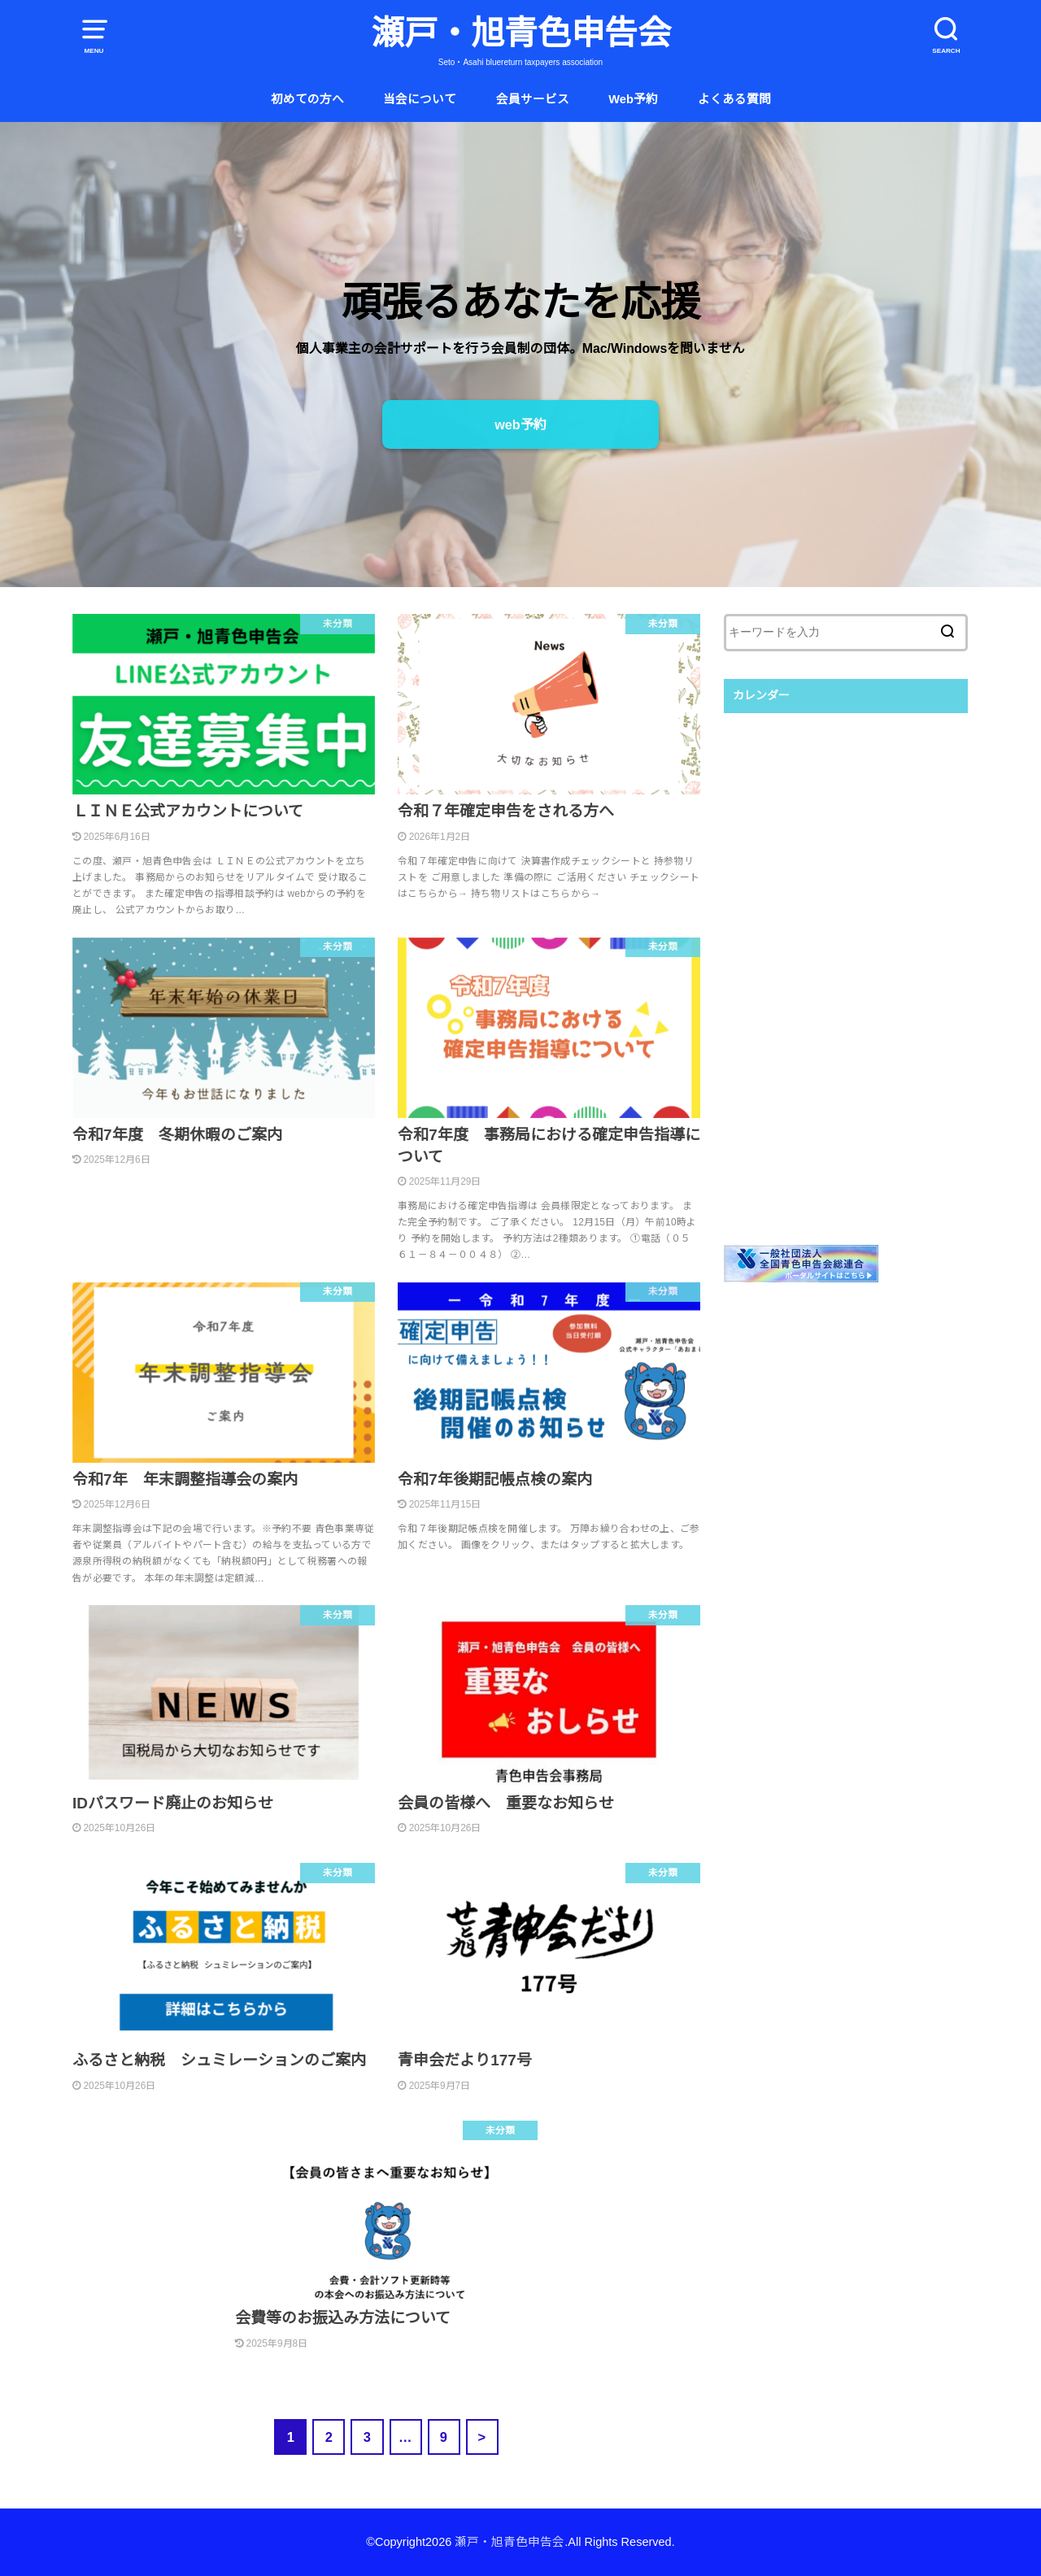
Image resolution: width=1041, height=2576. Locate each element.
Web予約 (633, 99)
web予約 (520, 424)
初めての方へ (307, 99)
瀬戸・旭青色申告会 (521, 33)
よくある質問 (734, 99)
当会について (419, 99)
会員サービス (532, 99)
